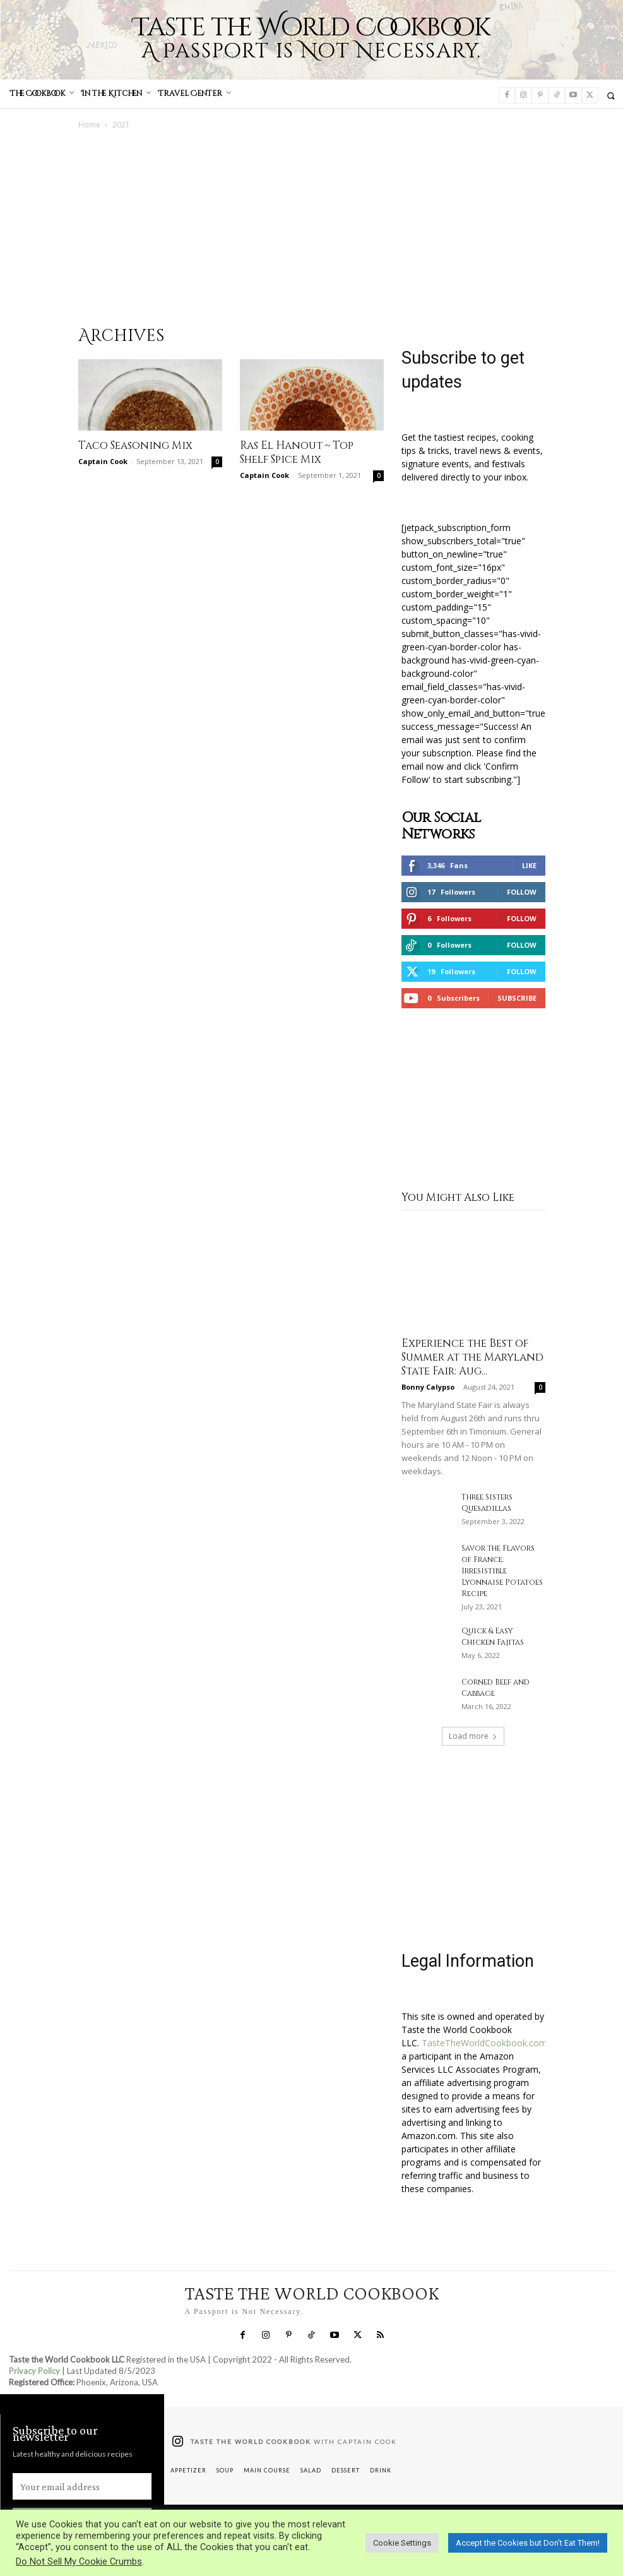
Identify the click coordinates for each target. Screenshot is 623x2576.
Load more (473, 1736)
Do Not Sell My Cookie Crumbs (79, 2561)
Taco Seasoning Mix (135, 445)
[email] (82, 2486)
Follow (522, 892)
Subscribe (517, 998)
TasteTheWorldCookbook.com (484, 2043)
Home (89, 124)
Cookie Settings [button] (402, 2543)
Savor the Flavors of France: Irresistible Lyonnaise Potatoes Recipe (502, 1571)
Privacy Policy (34, 2371)
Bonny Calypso (427, 1387)
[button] (610, 95)
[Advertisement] (311, 225)
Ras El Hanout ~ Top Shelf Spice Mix (296, 452)
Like (529, 865)
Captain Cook (103, 461)
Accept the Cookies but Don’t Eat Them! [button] (528, 2543)
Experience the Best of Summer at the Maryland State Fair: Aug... (472, 1357)
